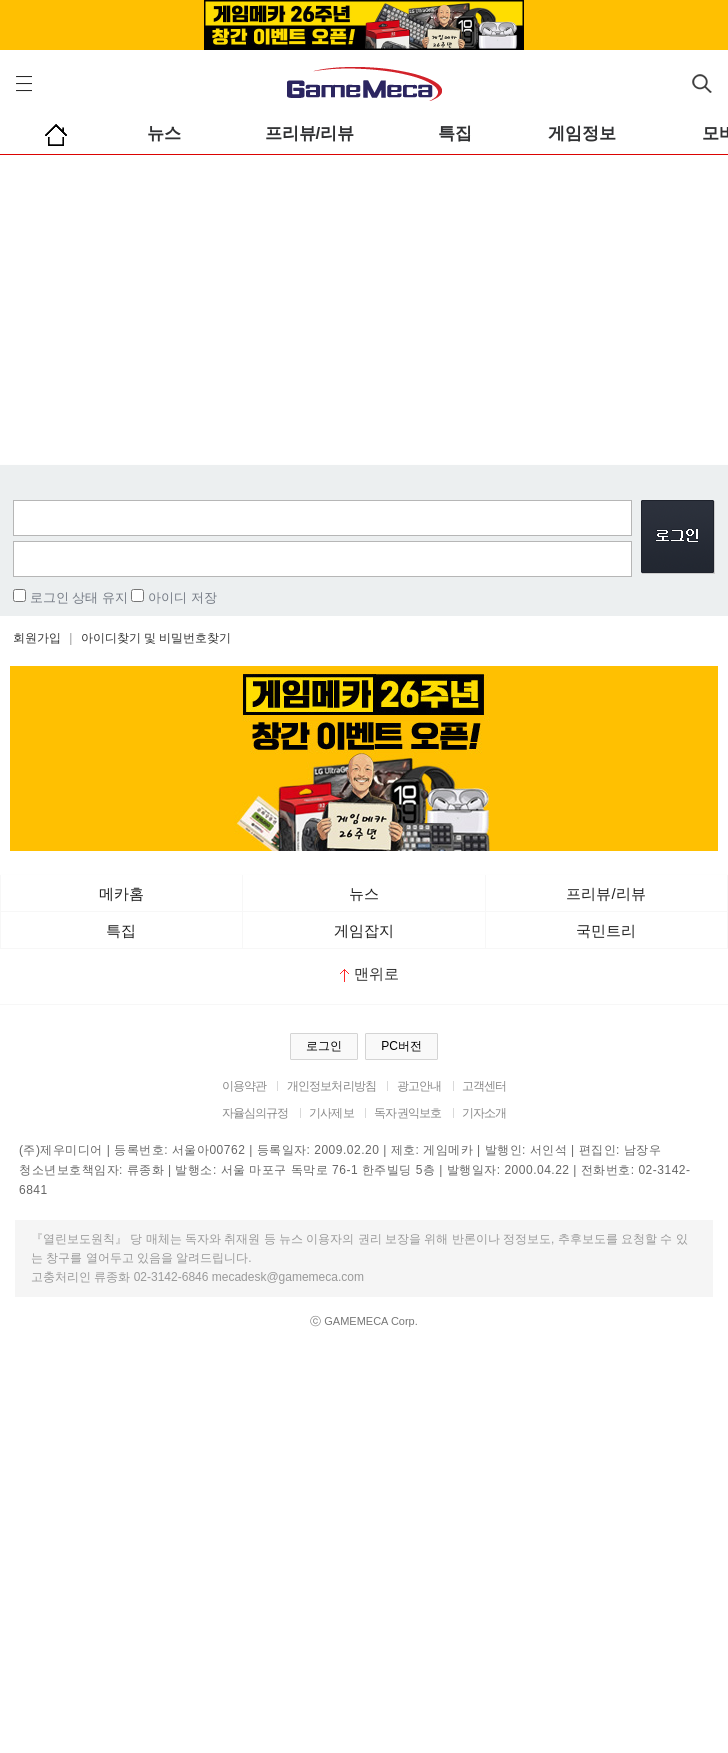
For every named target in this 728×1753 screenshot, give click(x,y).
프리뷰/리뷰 (310, 133)
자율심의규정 (255, 1113)
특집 (455, 133)
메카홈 (121, 893)
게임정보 (582, 133)
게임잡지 (364, 930)
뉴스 (164, 133)
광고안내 (419, 1086)
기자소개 (484, 1113)
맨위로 (369, 973)
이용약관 (244, 1086)
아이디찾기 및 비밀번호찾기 (156, 638)
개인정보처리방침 (331, 1086)
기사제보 (331, 1113)
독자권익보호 (407, 1113)
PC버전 (401, 1046)
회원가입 (37, 638)
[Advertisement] (364, 305)
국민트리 (606, 930)
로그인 (324, 1046)
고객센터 (484, 1086)
